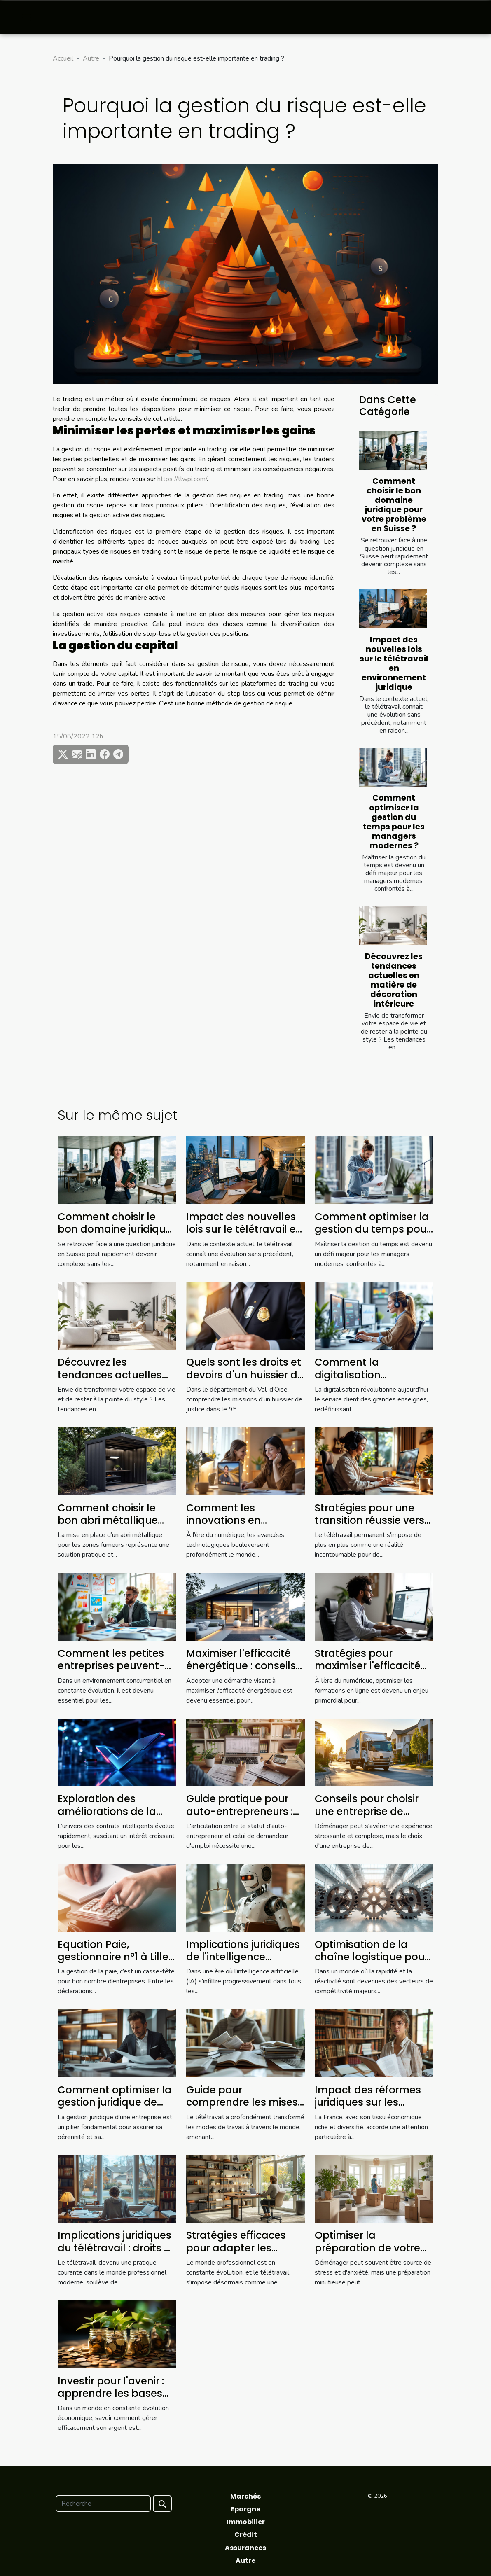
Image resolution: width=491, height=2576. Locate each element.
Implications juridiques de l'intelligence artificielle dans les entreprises (243, 1963)
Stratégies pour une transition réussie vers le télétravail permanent (369, 1526)
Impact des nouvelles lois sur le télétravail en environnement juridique (394, 663)
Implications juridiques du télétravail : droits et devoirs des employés (116, 2247)
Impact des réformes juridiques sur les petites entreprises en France (369, 2108)
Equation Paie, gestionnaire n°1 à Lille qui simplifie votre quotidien (113, 1963)
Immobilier (246, 2522)
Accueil (63, 58)
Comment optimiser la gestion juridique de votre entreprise (115, 2102)
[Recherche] (103, 2503)
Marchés (245, 2496)
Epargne (245, 2509)
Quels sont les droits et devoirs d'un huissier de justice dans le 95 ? (245, 1374)
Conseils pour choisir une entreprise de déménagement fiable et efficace (372, 1817)
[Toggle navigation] (26, 17)
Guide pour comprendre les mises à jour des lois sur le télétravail (242, 2108)
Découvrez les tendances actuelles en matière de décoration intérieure (394, 980)
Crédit (245, 2534)
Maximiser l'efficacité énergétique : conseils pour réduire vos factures (241, 1672)
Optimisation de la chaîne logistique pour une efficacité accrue (371, 1957)
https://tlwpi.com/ (182, 478)
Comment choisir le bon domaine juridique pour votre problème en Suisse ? (394, 505)
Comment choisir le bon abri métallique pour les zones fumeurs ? (116, 1526)
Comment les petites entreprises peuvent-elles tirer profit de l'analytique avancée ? (115, 1672)
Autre (91, 58)
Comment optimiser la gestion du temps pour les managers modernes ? (394, 821)
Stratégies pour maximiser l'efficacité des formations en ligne (368, 1672)
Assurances (245, 2548)
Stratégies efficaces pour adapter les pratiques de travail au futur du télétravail (244, 2253)
